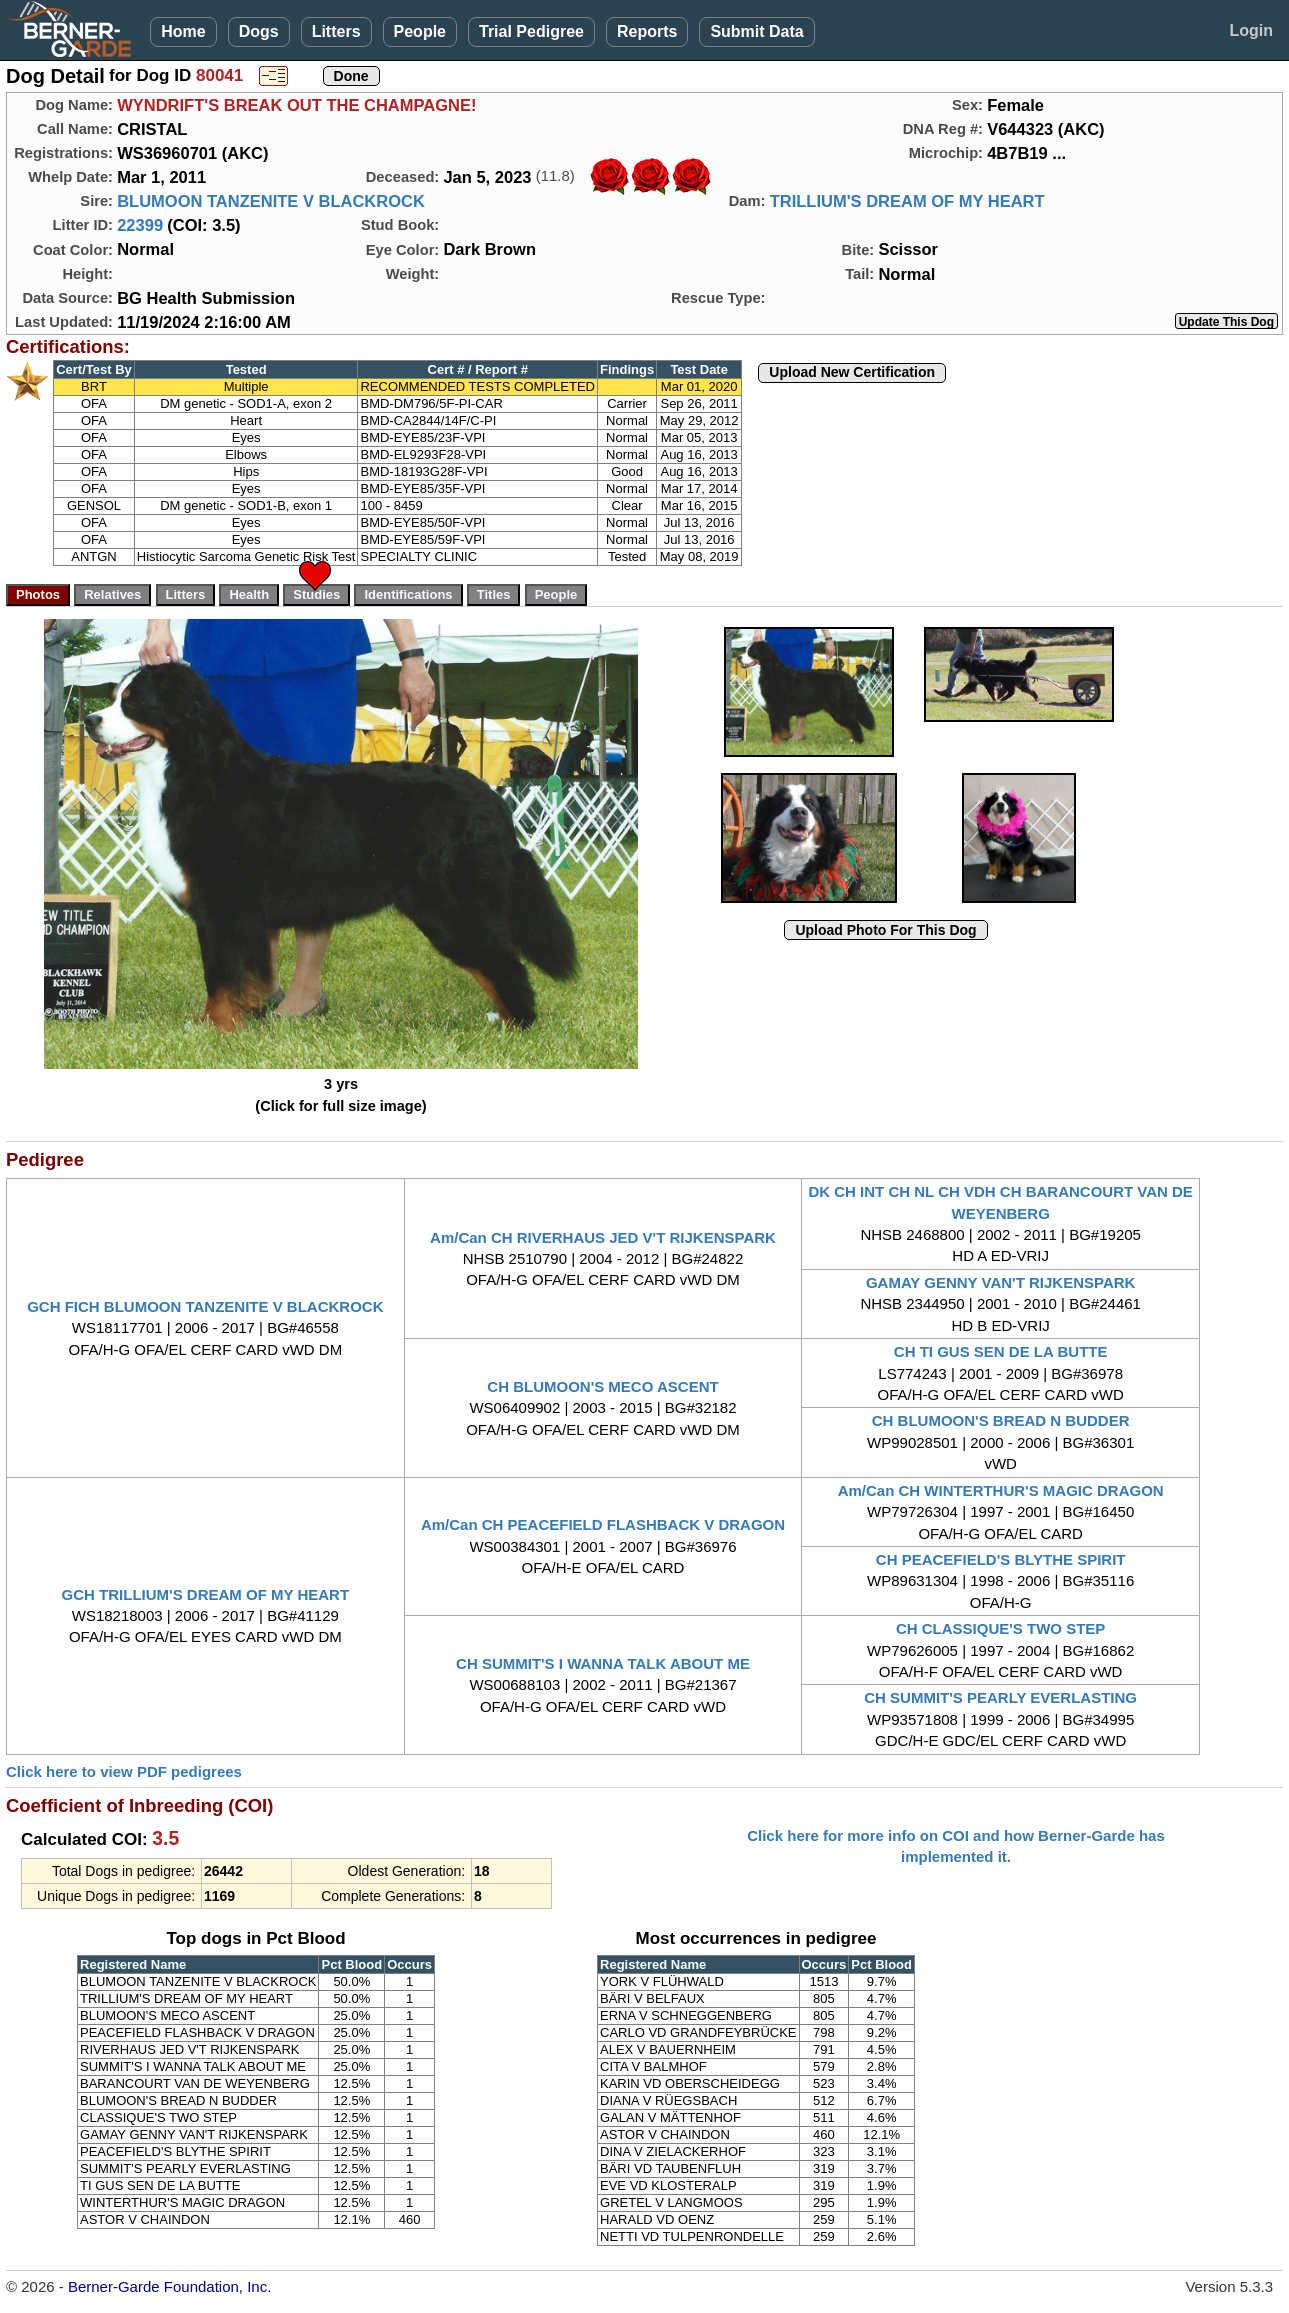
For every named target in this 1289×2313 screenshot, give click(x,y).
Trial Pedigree (531, 31)
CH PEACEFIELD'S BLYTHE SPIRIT (1001, 1559)
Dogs (259, 31)
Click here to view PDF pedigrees (124, 1771)
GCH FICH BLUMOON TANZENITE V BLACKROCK (205, 1306)
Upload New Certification (852, 372)
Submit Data (756, 31)
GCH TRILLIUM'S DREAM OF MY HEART (205, 1594)
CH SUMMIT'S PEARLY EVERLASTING (1000, 1697)
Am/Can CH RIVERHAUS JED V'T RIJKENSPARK (603, 1237)
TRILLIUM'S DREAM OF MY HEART (907, 201)
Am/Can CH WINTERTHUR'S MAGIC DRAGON (1001, 1490)
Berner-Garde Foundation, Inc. (169, 2286)
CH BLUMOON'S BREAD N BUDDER (1001, 1420)
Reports (647, 31)
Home (183, 31)
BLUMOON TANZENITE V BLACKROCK (271, 201)
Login (1251, 30)
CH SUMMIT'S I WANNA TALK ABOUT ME (603, 1663)
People (420, 31)
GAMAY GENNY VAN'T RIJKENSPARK (1000, 1282)
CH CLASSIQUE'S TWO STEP (1000, 1628)
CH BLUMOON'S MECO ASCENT (602, 1386)
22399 (140, 225)
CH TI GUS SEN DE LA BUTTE (1001, 1351)
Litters (336, 31)
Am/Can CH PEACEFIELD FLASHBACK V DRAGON (603, 1524)
